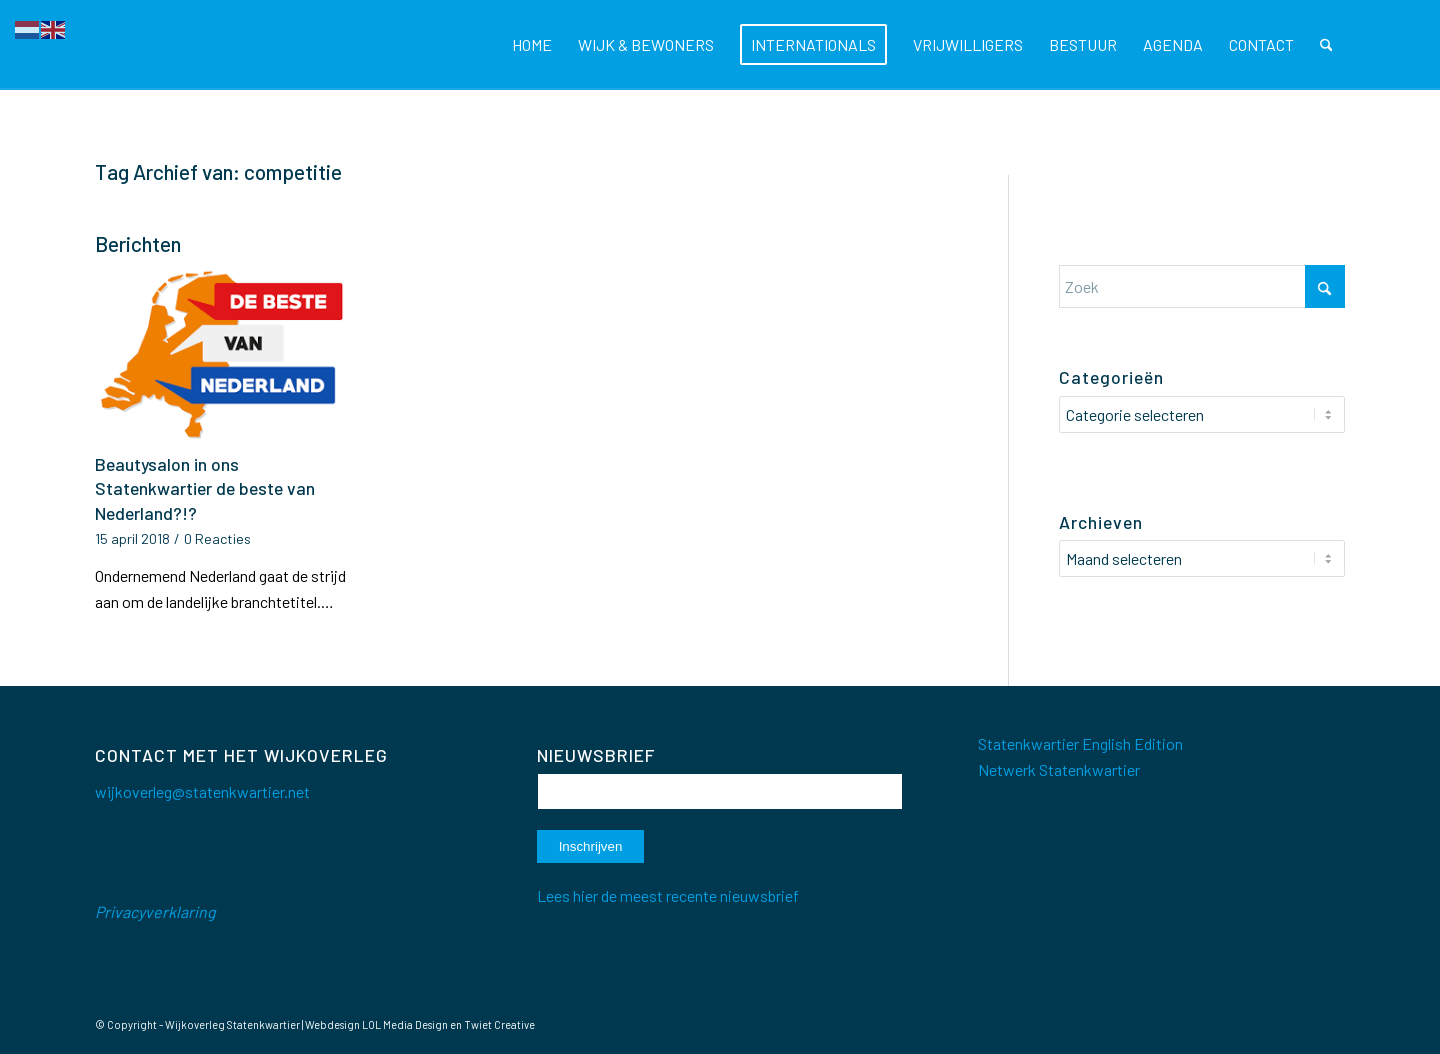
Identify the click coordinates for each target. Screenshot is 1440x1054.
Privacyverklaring (155, 911)
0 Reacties (217, 538)
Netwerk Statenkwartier (1059, 769)
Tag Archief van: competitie (218, 171)
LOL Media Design (405, 1024)
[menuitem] (532, 45)
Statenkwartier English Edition (1080, 743)
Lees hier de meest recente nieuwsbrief (668, 895)
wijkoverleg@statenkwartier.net (202, 791)
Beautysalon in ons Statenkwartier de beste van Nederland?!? (205, 488)
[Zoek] (1326, 45)
